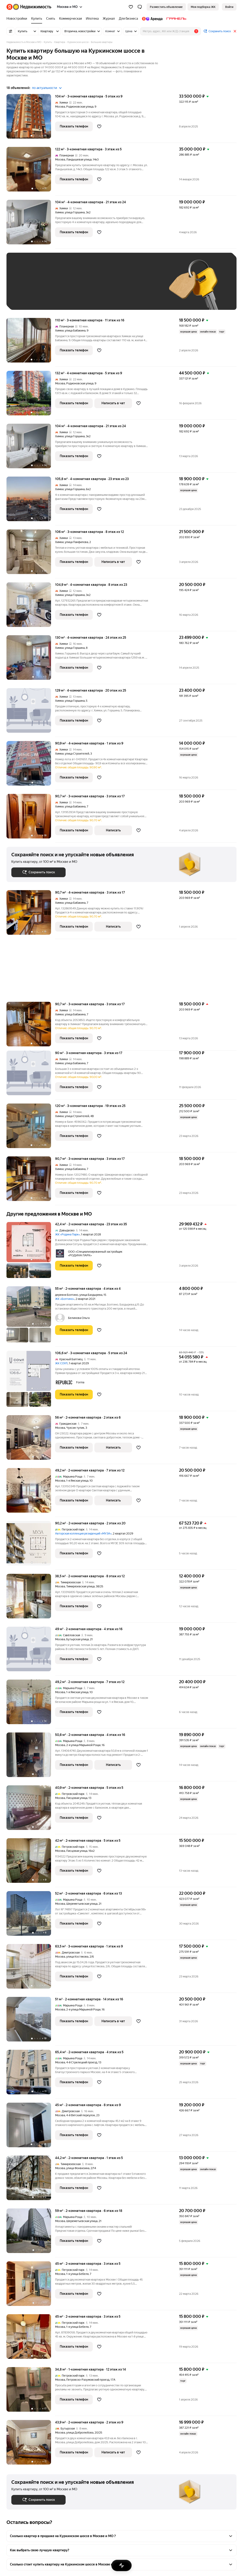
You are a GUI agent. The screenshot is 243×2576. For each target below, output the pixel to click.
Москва (60, 106)
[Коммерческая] (70, 19)
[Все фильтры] (10, 31)
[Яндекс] (9, 7)
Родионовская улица (79, 106)
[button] (139, 7)
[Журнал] (109, 19)
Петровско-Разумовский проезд (87, 2379)
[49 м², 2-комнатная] (30, 1651)
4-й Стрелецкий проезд (81, 2062)
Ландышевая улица (79, 159)
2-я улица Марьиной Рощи (83, 1745)
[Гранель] (175, 19)
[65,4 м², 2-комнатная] (30, 2074)
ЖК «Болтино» (64, 1298)
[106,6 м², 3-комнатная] (30, 1381)
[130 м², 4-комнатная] (30, 659)
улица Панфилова (76, 542)
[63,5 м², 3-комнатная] (30, 1968)
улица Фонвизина (77, 2168)
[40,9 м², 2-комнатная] (30, 1809)
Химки (59, 212)
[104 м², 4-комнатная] (30, 224)
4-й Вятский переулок (80, 2115)
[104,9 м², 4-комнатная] (30, 606)
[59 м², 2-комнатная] (30, 2232)
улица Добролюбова (79, 2432)
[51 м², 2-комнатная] (30, 2021)
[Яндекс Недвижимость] (32, 7)
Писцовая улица (76, 1798)
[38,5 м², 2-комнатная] (30, 1598)
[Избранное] (130, 7)
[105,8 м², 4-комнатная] (30, 501)
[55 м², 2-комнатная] (30, 1316)
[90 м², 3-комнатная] (30, 1075)
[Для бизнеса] (128, 19)
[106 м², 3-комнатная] (30, 553)
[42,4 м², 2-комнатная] (30, 1252)
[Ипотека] (92, 19)
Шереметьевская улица (81, 1903)
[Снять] (50, 19)
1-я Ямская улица (77, 1480)
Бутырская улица (77, 1639)
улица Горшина (75, 212)
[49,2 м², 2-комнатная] (30, 1492)
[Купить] (36, 19)
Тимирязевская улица (80, 1586)
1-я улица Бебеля (77, 2274)
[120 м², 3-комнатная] (30, 1128)
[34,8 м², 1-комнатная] (30, 2391)
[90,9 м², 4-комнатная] (30, 765)
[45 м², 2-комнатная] (30, 2127)
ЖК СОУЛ (61, 1363)
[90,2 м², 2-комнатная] (30, 1545)
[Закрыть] (235, 31)
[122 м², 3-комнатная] (30, 171)
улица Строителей (77, 753)
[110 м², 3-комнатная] (30, 342)
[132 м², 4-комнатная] (30, 395)
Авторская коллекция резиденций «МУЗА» (83, 1533)
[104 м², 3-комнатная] (30, 118)
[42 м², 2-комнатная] (30, 1862)
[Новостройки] (17, 19)
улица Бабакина (75, 330)
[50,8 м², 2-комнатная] (30, 1756)
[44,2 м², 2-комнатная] (30, 2180)
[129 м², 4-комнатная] (30, 712)
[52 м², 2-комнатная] (30, 1915)
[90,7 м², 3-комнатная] (30, 818)
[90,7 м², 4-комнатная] (30, 914)
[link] (229, 7)
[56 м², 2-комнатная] (30, 1439)
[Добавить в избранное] (99, 126)
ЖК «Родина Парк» (67, 1234)
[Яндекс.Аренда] (152, 19)
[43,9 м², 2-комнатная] (30, 2442)
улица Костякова (77, 1956)
